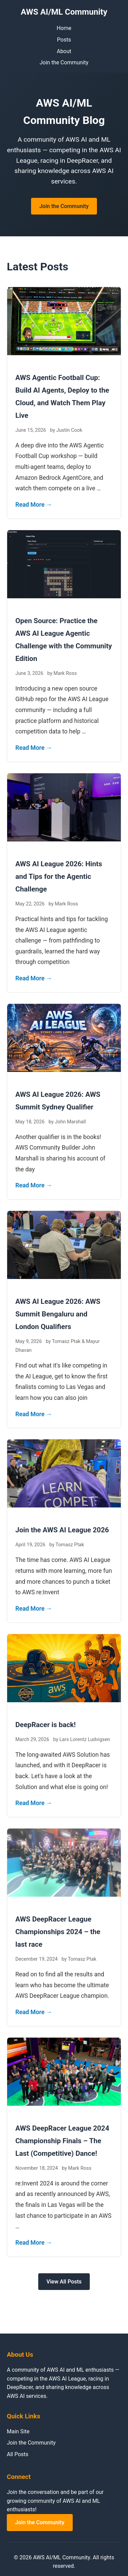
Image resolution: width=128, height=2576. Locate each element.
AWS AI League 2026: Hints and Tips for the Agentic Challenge (58, 876)
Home (64, 28)
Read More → (33, 504)
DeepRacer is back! (45, 1725)
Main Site (18, 2431)
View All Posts (64, 2281)
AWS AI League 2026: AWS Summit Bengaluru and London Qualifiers (57, 1314)
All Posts (17, 2454)
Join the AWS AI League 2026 (62, 1530)
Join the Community (64, 62)
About (64, 51)
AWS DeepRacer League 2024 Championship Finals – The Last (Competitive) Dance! (62, 2141)
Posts (64, 39)
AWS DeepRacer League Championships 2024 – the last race (57, 1931)
